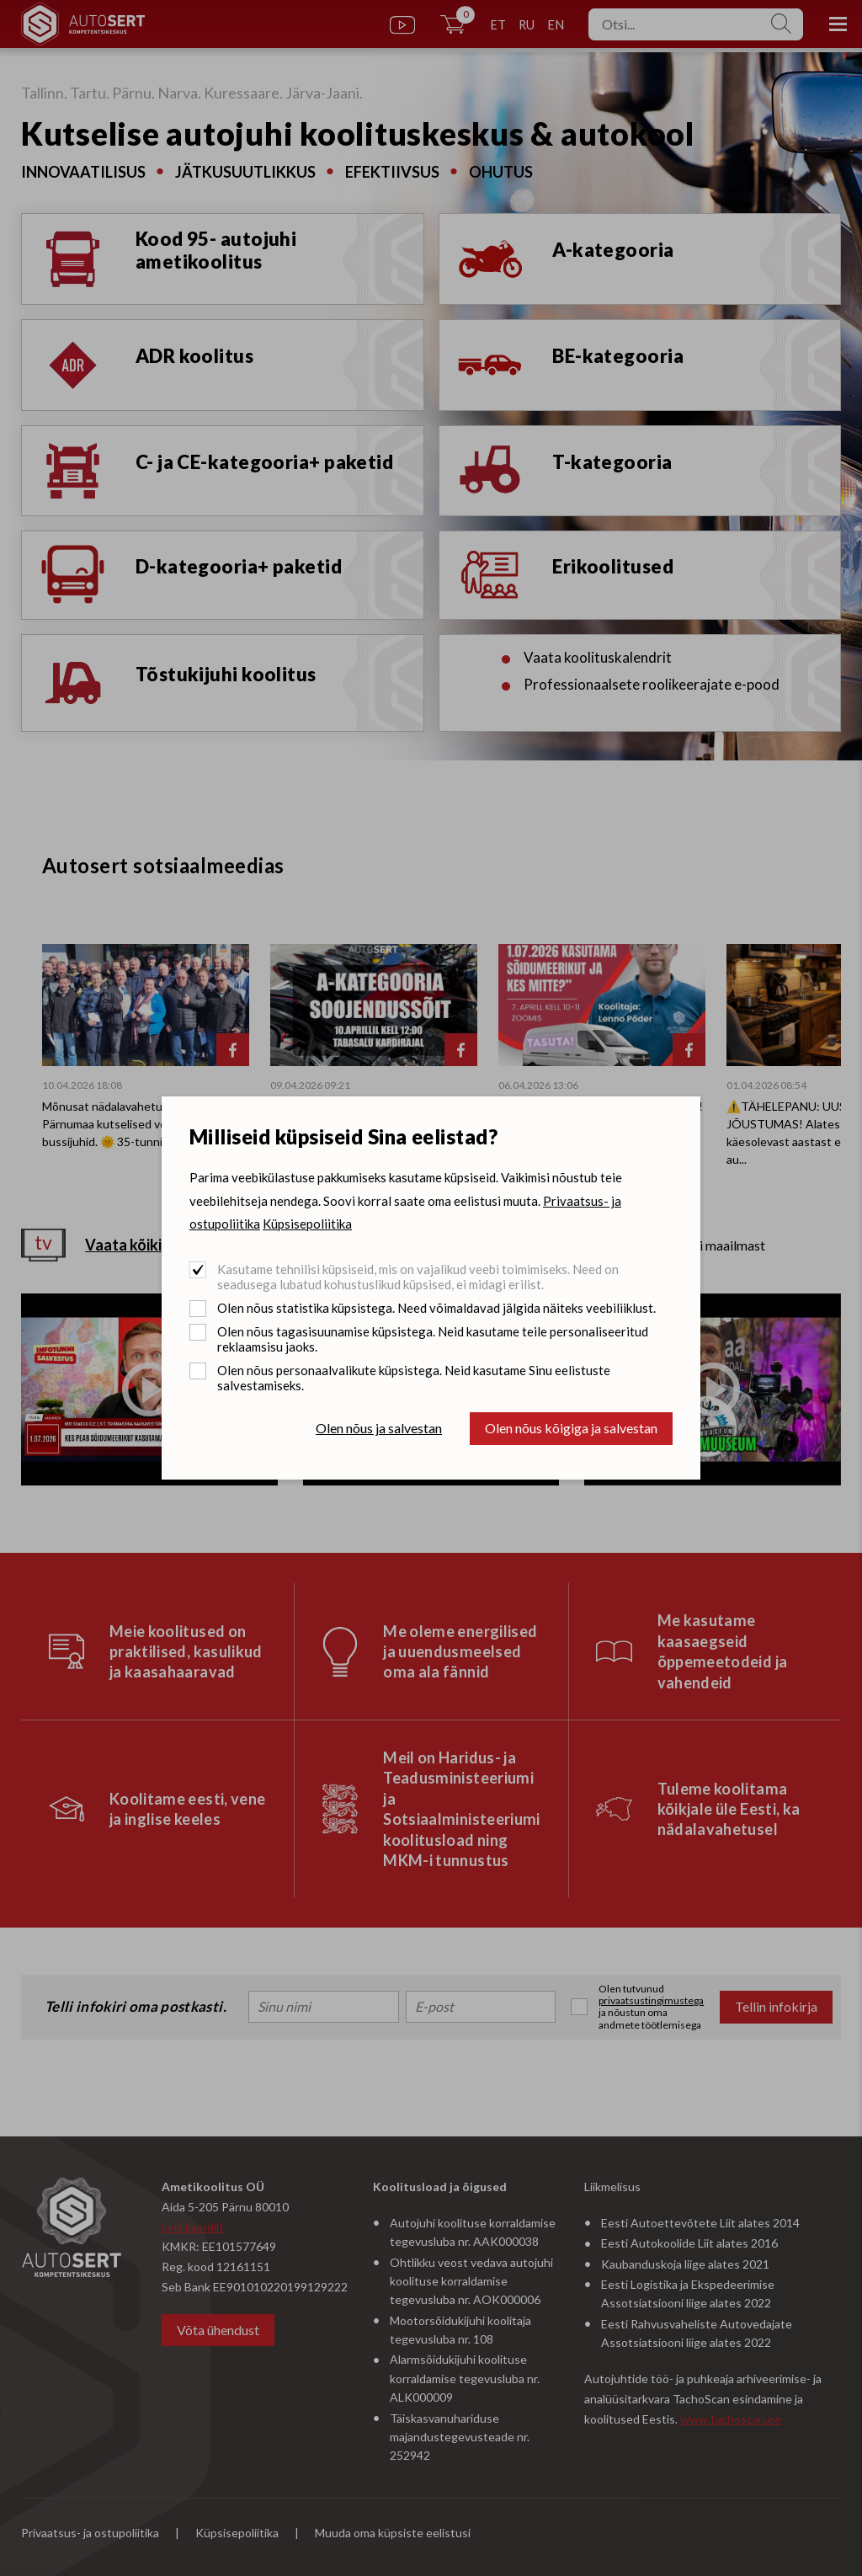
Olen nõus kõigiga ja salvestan (571, 1428)
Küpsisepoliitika (307, 1223)
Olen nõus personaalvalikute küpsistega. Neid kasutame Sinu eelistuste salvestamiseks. (413, 1378)
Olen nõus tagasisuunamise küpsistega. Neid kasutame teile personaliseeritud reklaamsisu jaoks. (432, 1339)
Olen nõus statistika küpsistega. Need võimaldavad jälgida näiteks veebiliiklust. (436, 1307)
